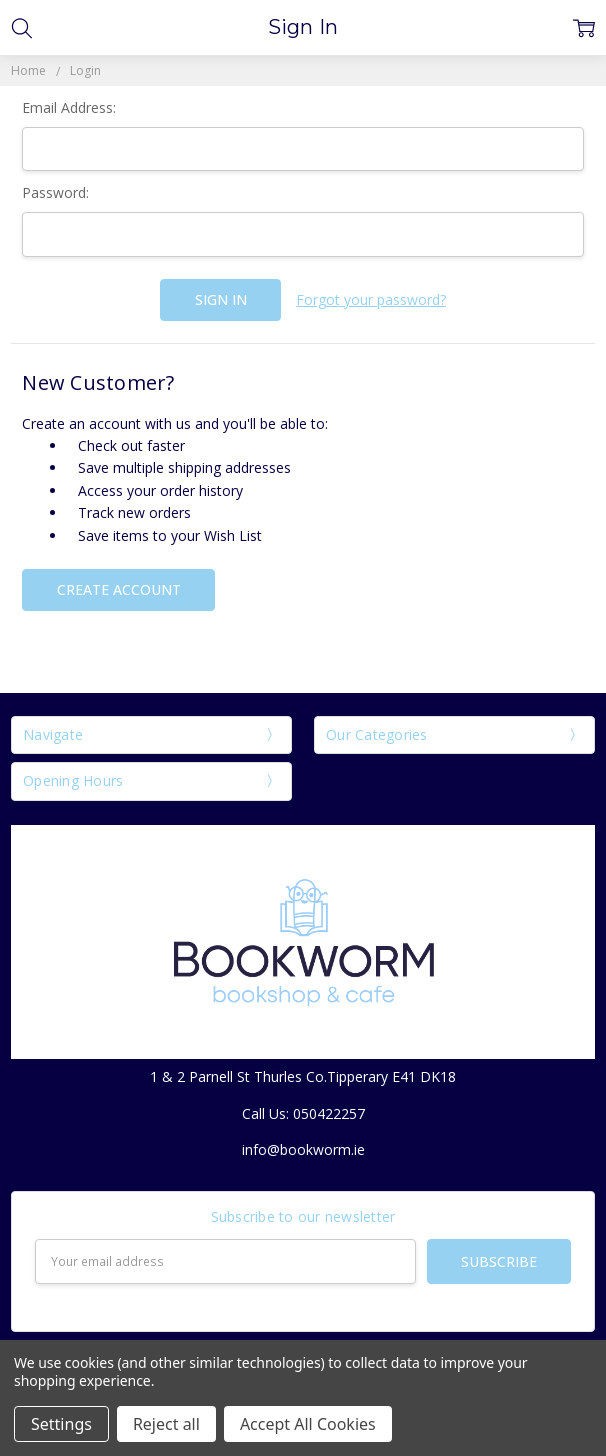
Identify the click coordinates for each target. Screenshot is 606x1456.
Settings (61, 1424)
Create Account (119, 589)
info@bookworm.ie (303, 1149)
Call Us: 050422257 (303, 1113)
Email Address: (69, 107)
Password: (55, 192)
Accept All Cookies (308, 1424)
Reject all (166, 1424)
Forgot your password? (371, 299)
